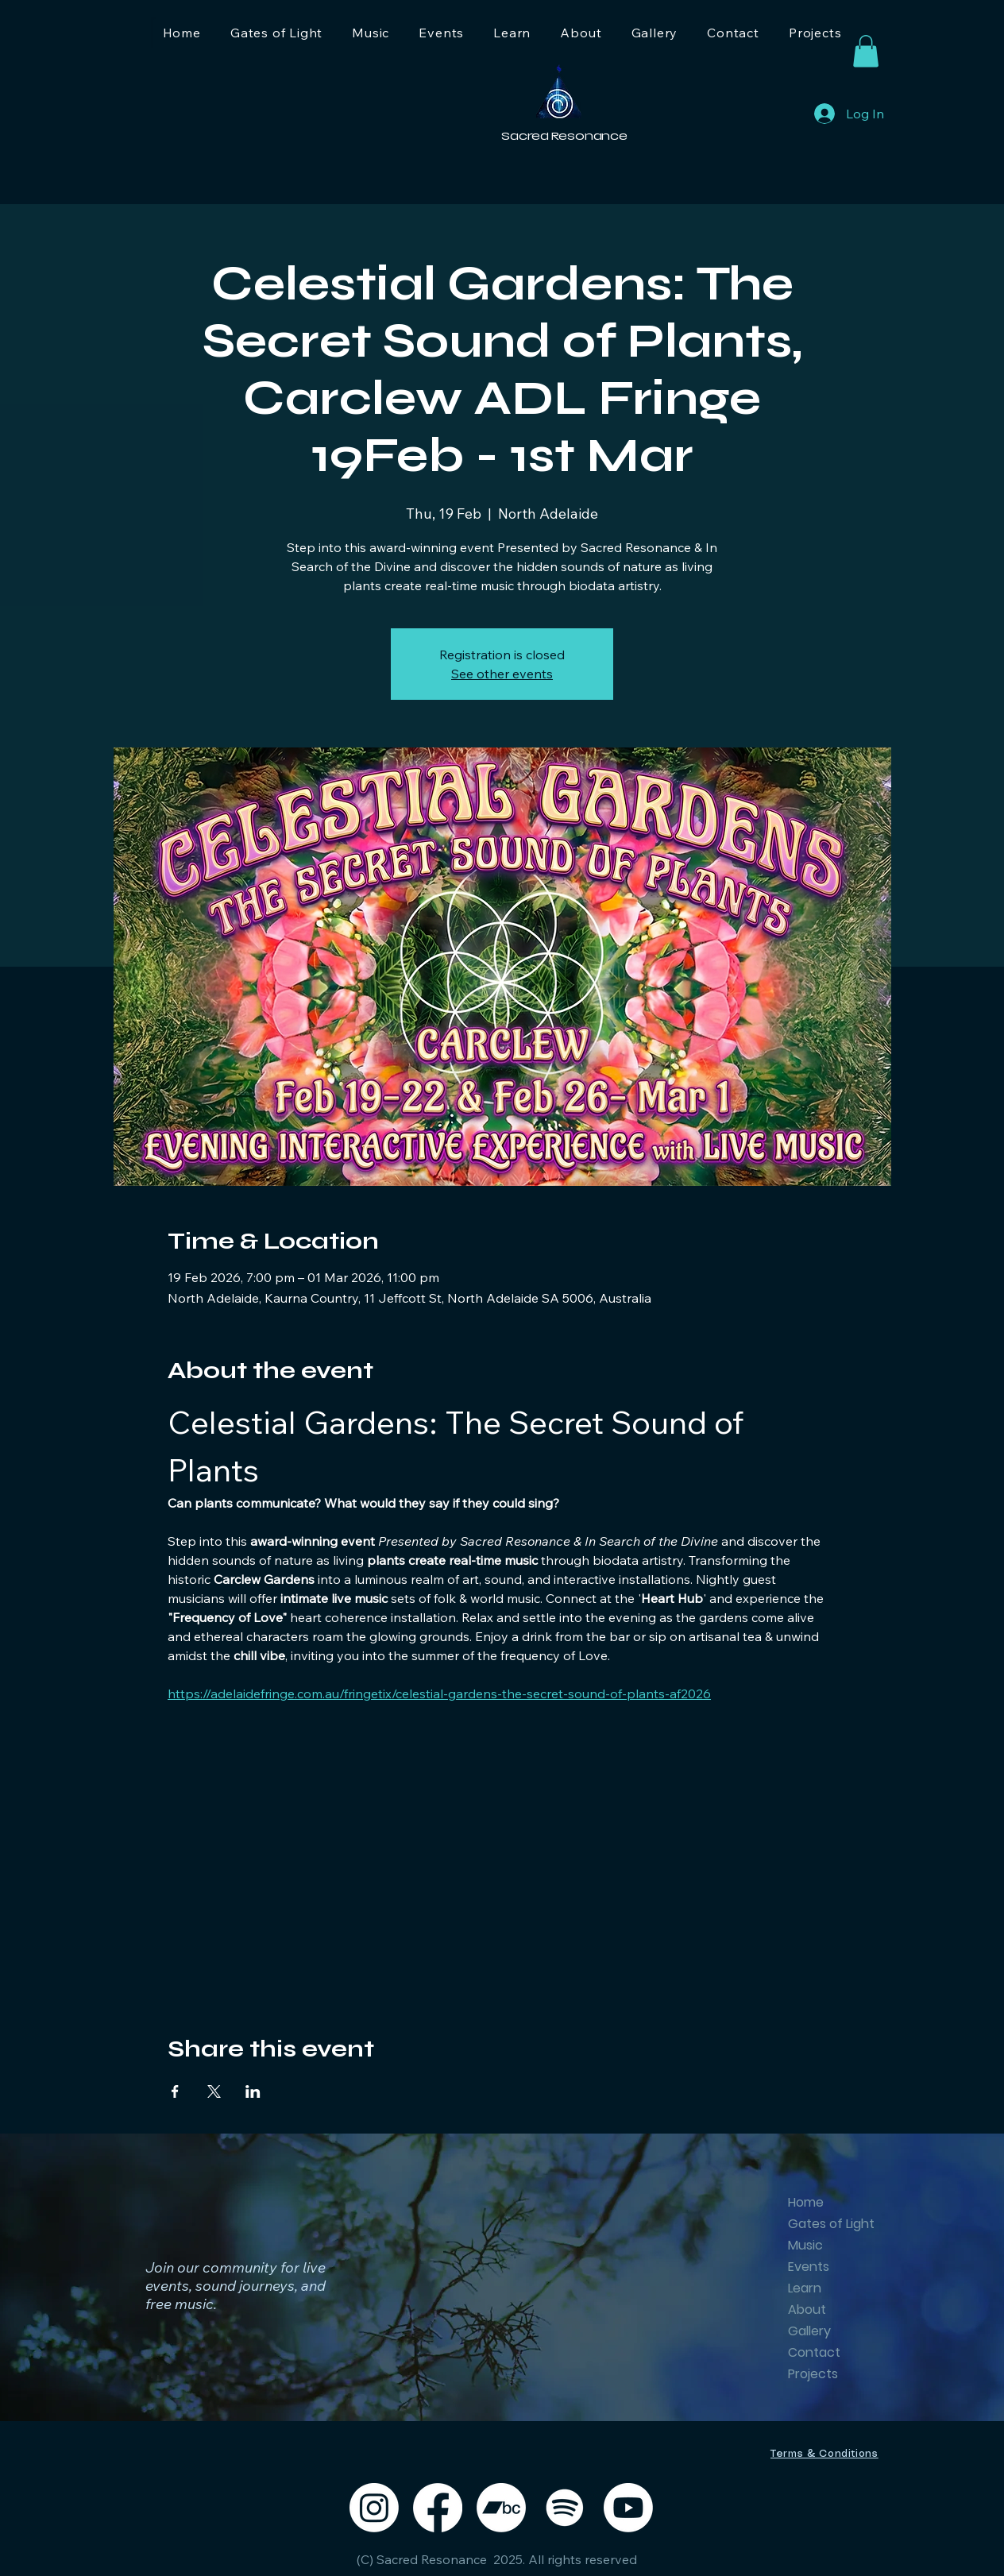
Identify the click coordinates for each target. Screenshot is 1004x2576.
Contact (814, 2352)
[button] (865, 51)
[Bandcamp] (501, 2507)
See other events (502, 674)
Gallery (809, 2331)
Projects (813, 2374)
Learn (804, 2288)
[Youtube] (628, 2507)
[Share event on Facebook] (175, 2091)
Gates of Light (826, 2224)
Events (808, 2266)
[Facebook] (437, 2507)
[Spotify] (564, 2507)
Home (806, 2202)
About (807, 2309)
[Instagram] (374, 2507)
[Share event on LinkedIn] (253, 2091)
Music (805, 2245)
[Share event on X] (214, 2091)
